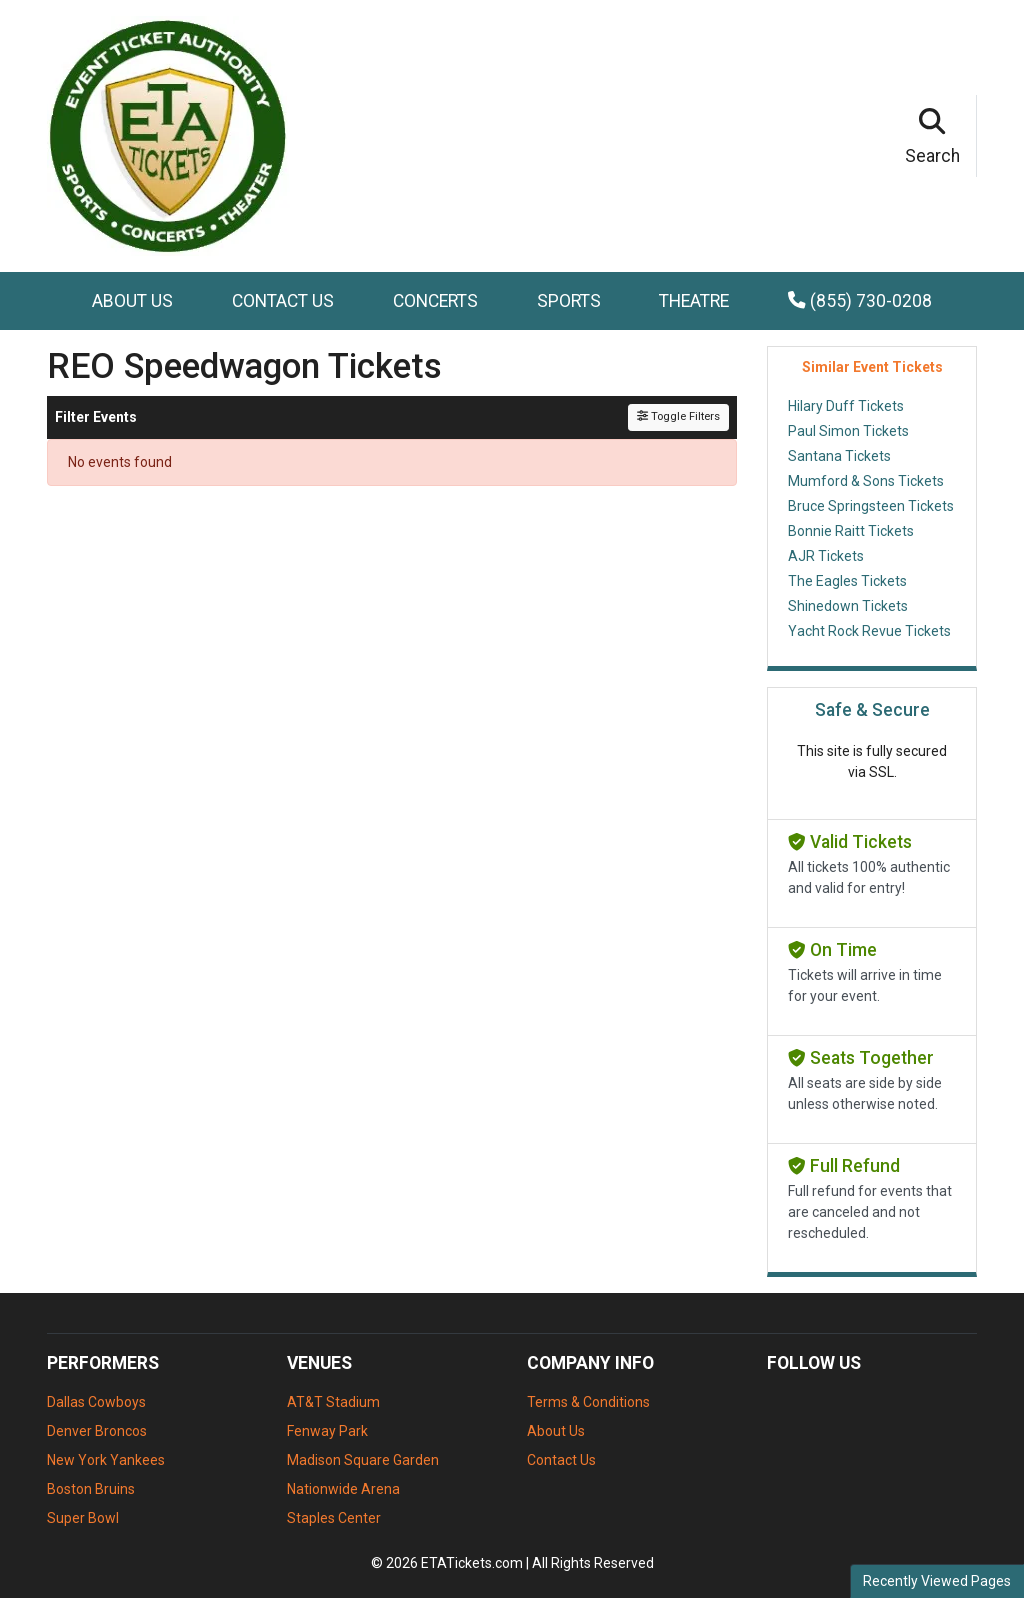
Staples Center (334, 1518)
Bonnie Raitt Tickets (851, 531)
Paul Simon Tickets (848, 431)
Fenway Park (327, 1431)
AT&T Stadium (333, 1402)
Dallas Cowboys (96, 1402)
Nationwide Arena (343, 1489)
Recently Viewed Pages (937, 1581)
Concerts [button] (435, 301)
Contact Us (283, 301)
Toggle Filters (678, 416)
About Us (132, 301)
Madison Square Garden (363, 1460)
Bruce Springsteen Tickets (871, 506)
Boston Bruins (91, 1489)
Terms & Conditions (588, 1402)
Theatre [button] (694, 301)
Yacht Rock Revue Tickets (869, 631)
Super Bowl (83, 1518)
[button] (933, 136)
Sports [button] (569, 301)
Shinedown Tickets (848, 606)
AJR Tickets (826, 556)
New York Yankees (106, 1460)
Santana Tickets (839, 456)
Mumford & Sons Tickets (866, 481)
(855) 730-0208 (860, 301)
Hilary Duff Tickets (846, 406)
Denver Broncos (97, 1431)
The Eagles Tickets (847, 581)
